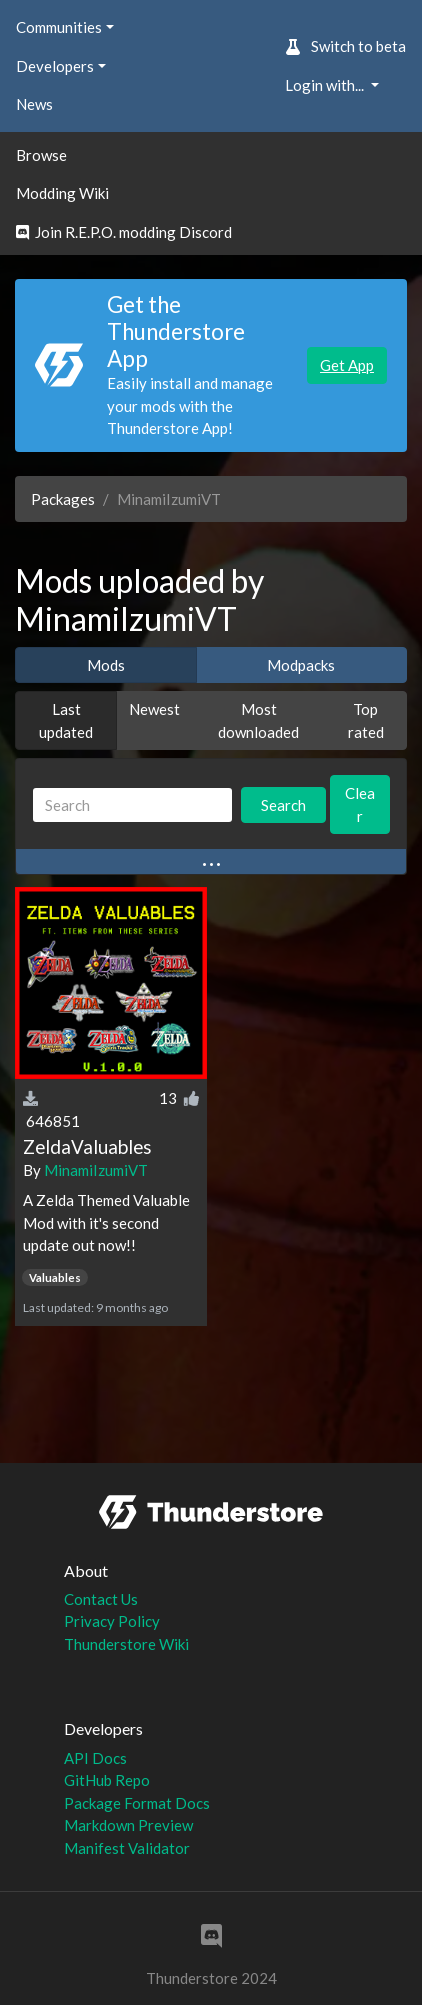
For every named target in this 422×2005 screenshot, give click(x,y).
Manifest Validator (127, 1848)
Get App (347, 365)
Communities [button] (59, 27)
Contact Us (101, 1599)
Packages (63, 499)
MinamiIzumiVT (96, 1170)
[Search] (132, 805)
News (34, 104)
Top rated (366, 720)
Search (283, 805)
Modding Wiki (62, 193)
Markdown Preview (128, 1825)
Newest (154, 709)
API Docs (95, 1758)
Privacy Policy (112, 1621)
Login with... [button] (326, 85)
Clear (360, 804)
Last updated (66, 720)
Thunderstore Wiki (126, 1644)
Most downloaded (258, 720)
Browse (41, 155)
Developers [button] (55, 66)
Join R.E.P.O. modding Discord (124, 232)
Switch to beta (345, 46)
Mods (106, 665)
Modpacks (301, 665)
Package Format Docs (137, 1803)
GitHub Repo (107, 1780)
